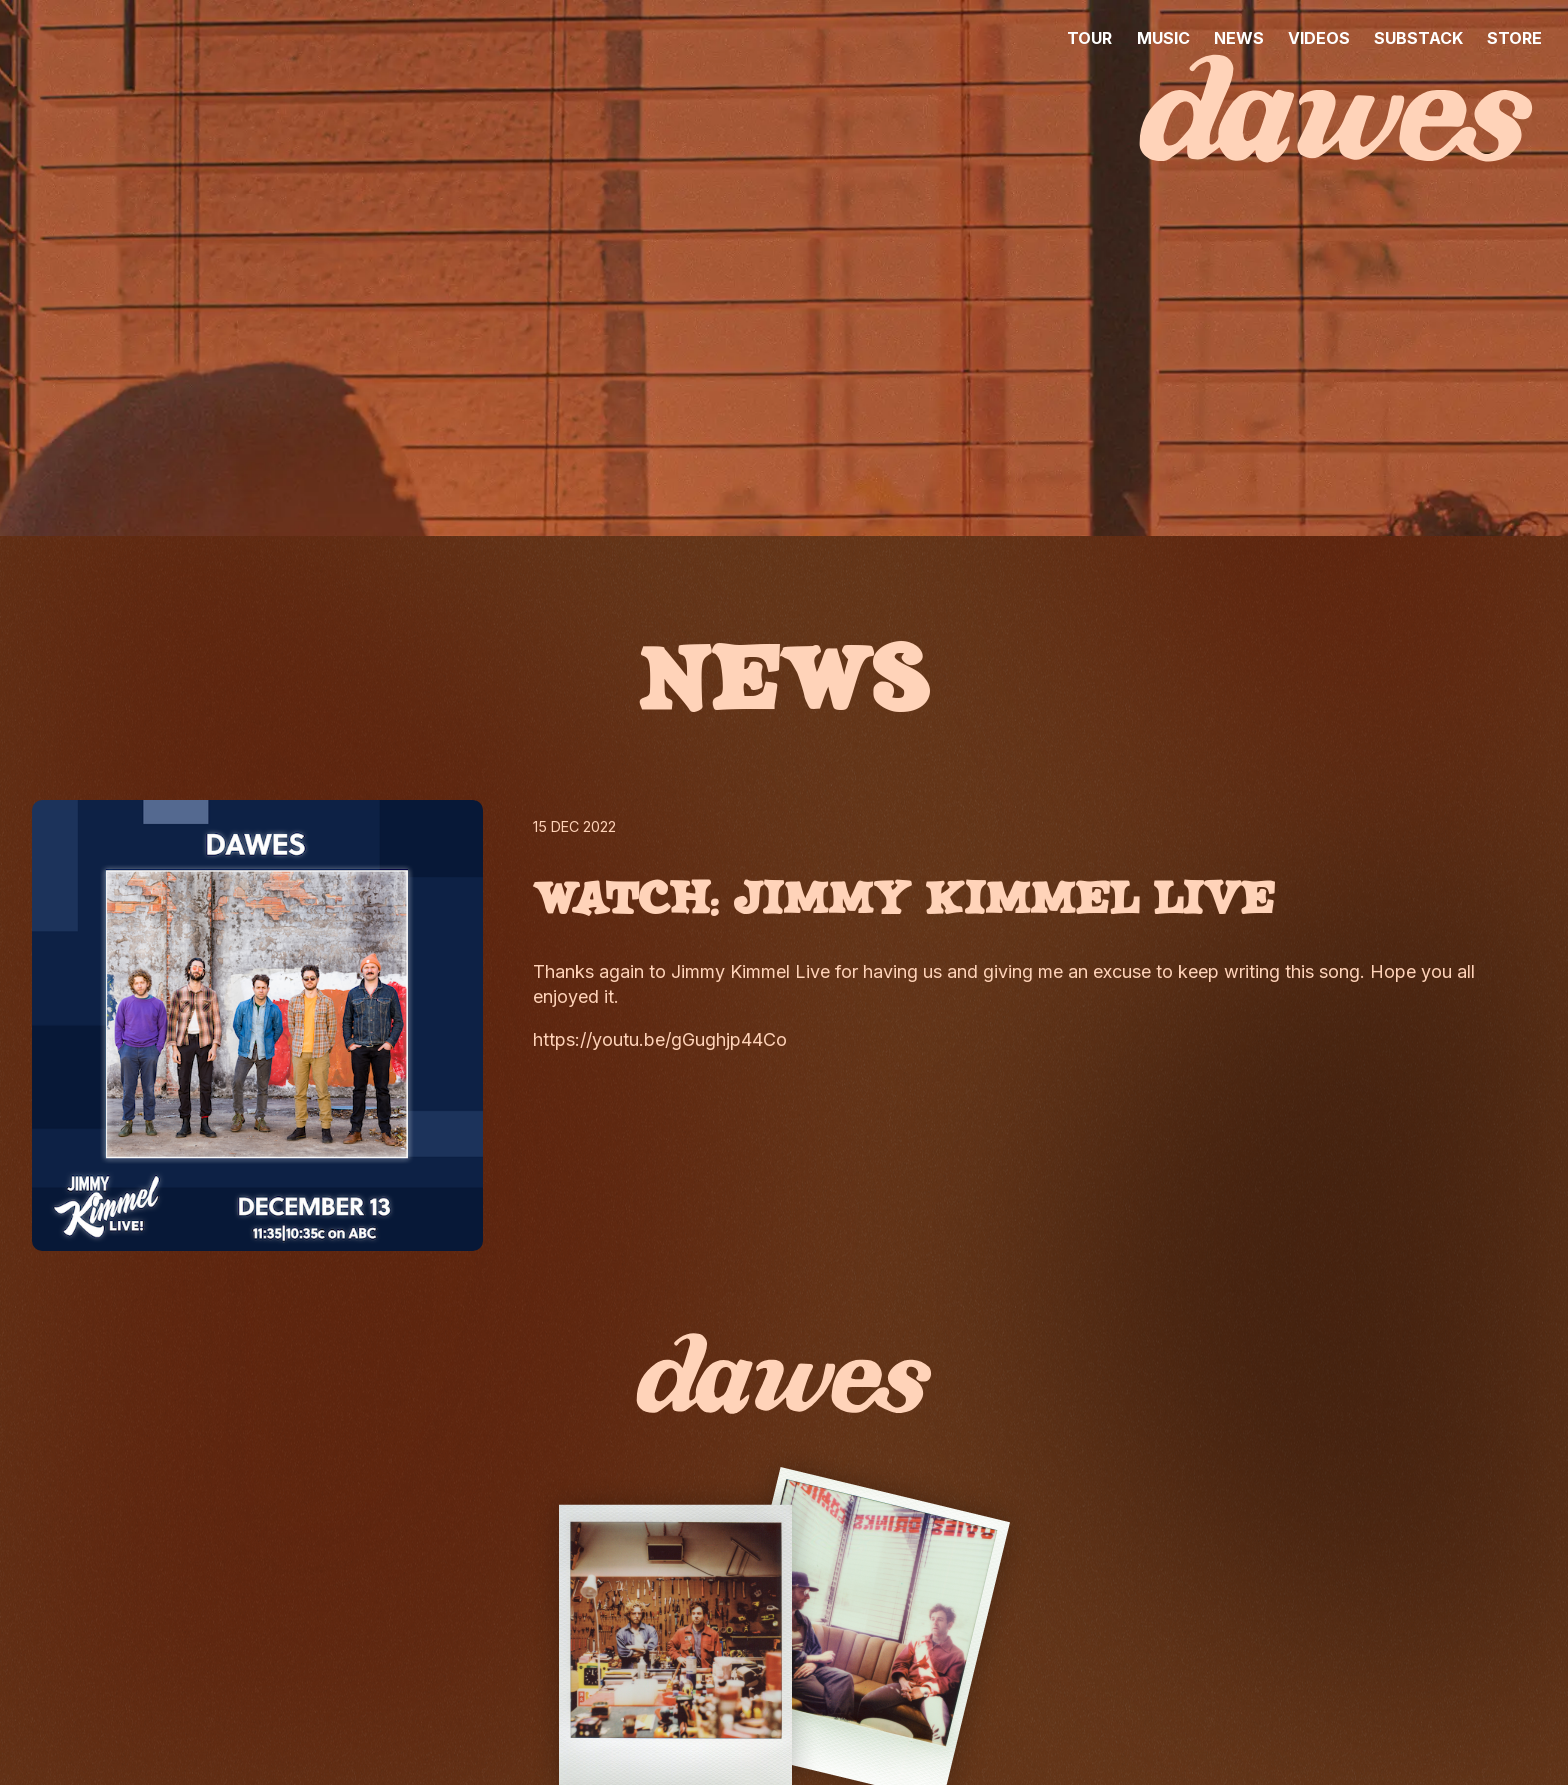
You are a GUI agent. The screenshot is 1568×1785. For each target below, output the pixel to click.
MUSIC (1163, 38)
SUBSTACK (1418, 38)
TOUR (1089, 38)
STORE (1514, 38)
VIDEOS (1319, 38)
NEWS (1239, 38)
